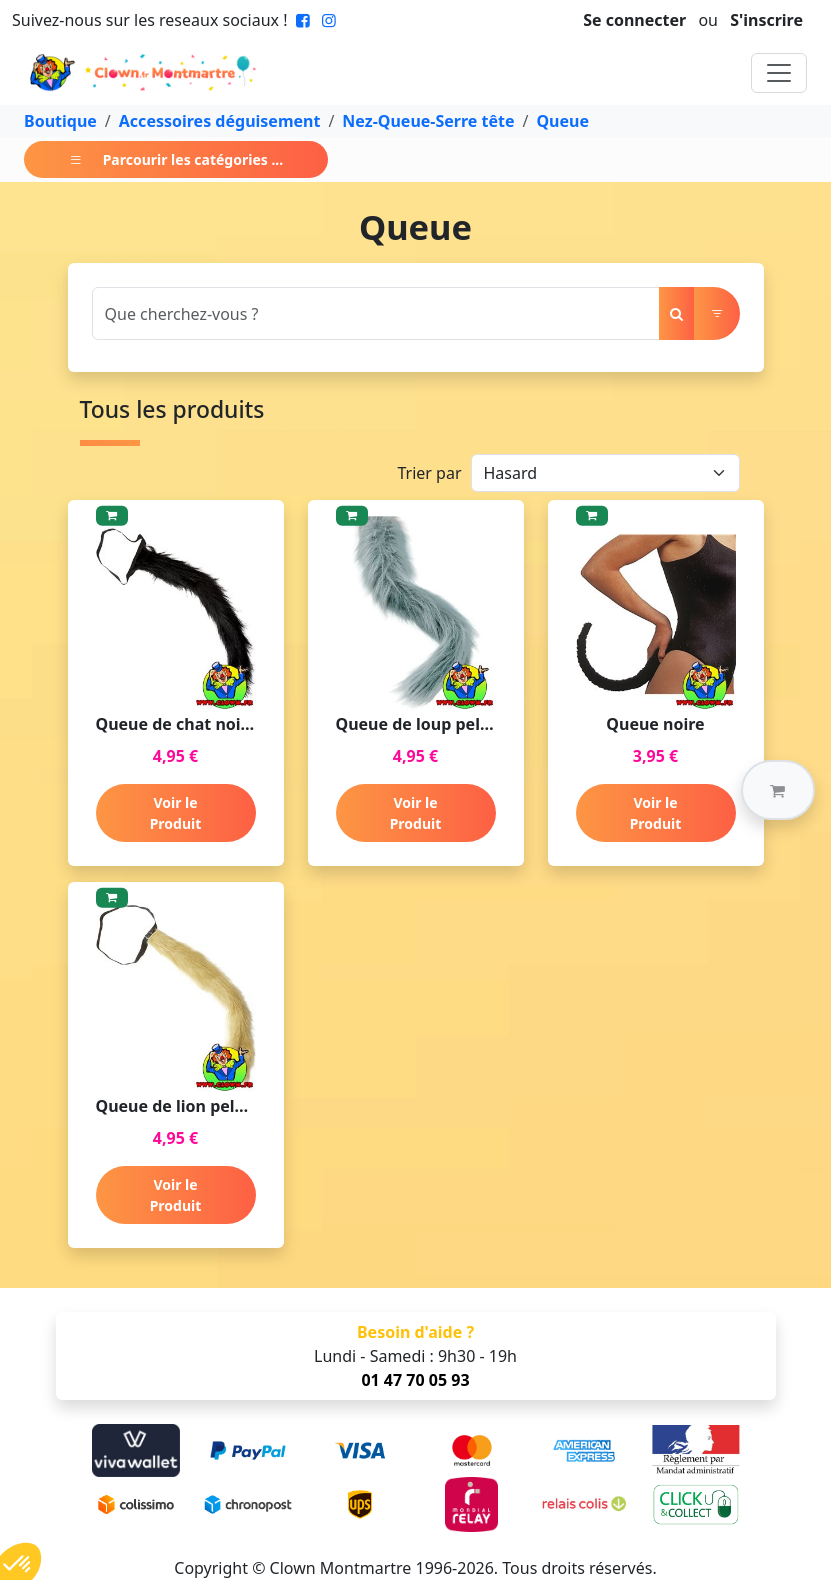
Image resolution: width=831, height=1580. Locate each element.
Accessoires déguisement (220, 121)
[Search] (376, 313)
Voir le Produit (176, 813)
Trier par (429, 473)
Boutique (60, 121)
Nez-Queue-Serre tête (428, 121)
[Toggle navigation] (779, 73)
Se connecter (634, 20)
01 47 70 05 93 (415, 1380)
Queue (562, 121)
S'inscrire (766, 20)
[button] (778, 790)
